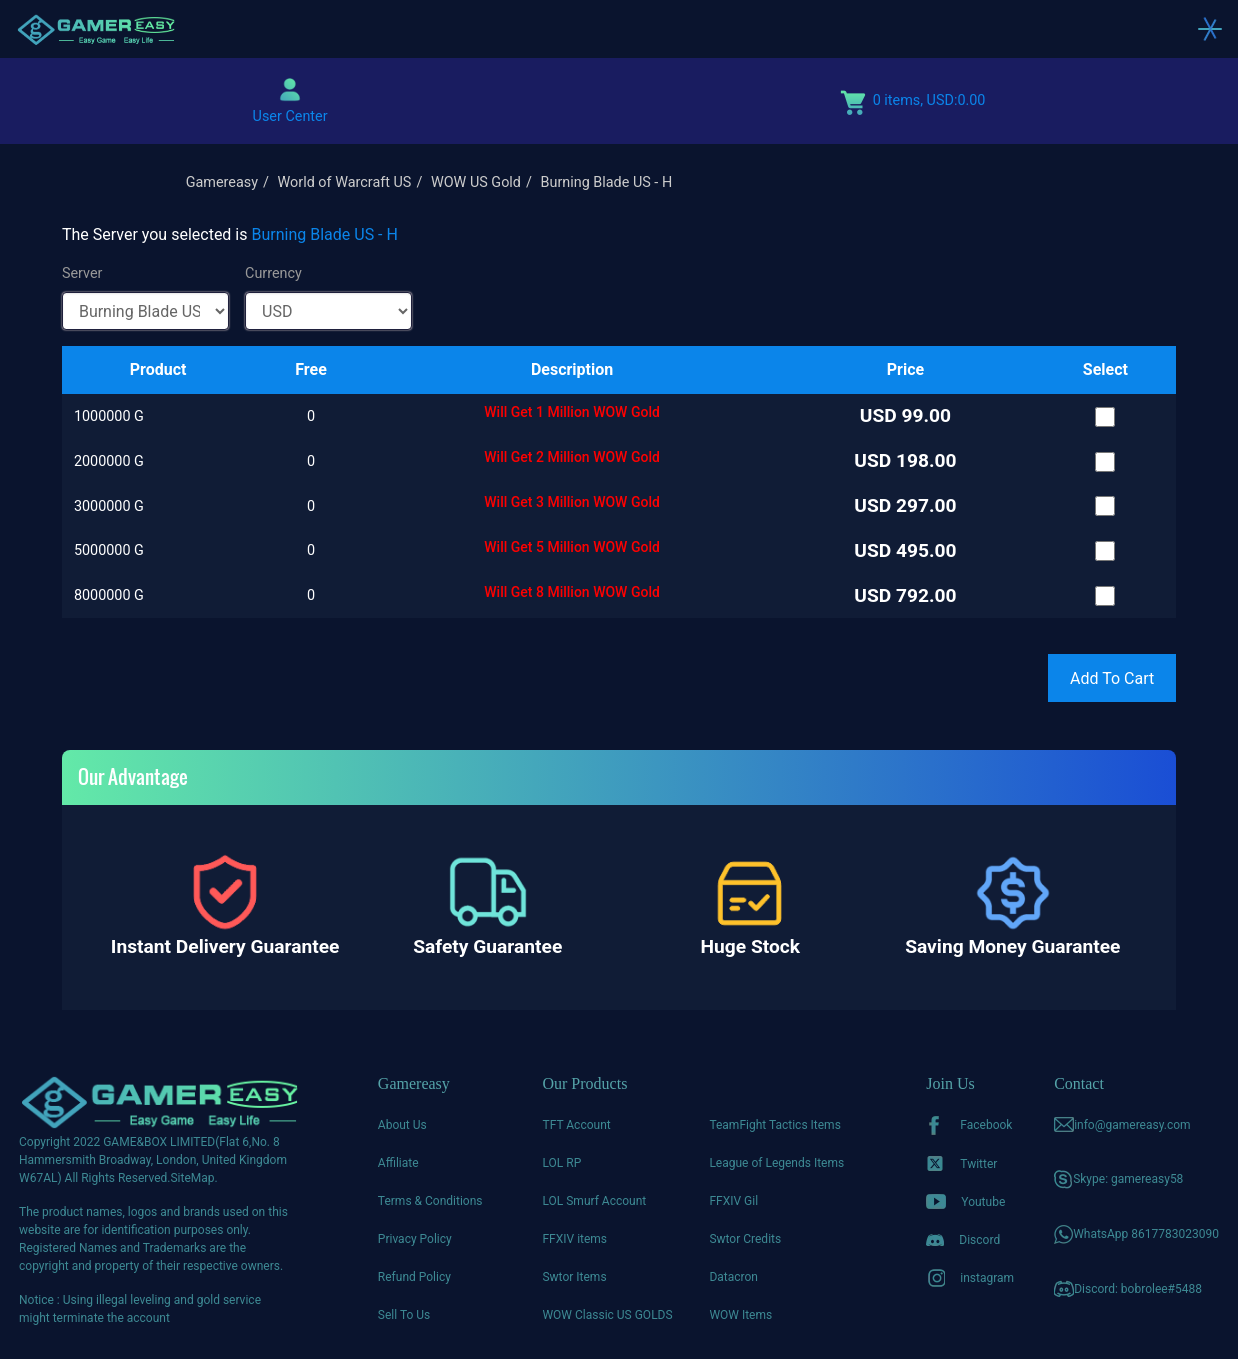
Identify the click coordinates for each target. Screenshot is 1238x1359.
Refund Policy (414, 1277)
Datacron (733, 1277)
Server (82, 273)
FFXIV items (574, 1239)
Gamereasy (222, 182)
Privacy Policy (415, 1239)
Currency (273, 273)
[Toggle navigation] (1210, 29)
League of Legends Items (776, 1163)
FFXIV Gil (733, 1201)
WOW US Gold (476, 182)
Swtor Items (574, 1277)
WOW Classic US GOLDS (607, 1315)
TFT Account (576, 1125)
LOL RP (561, 1163)
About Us (402, 1125)
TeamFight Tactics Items (774, 1125)
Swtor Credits (745, 1239)
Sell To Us (404, 1315)
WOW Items (740, 1315)
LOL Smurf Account (594, 1201)
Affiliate (398, 1163)
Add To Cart (1112, 678)
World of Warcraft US (345, 182)
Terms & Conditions (430, 1201)
